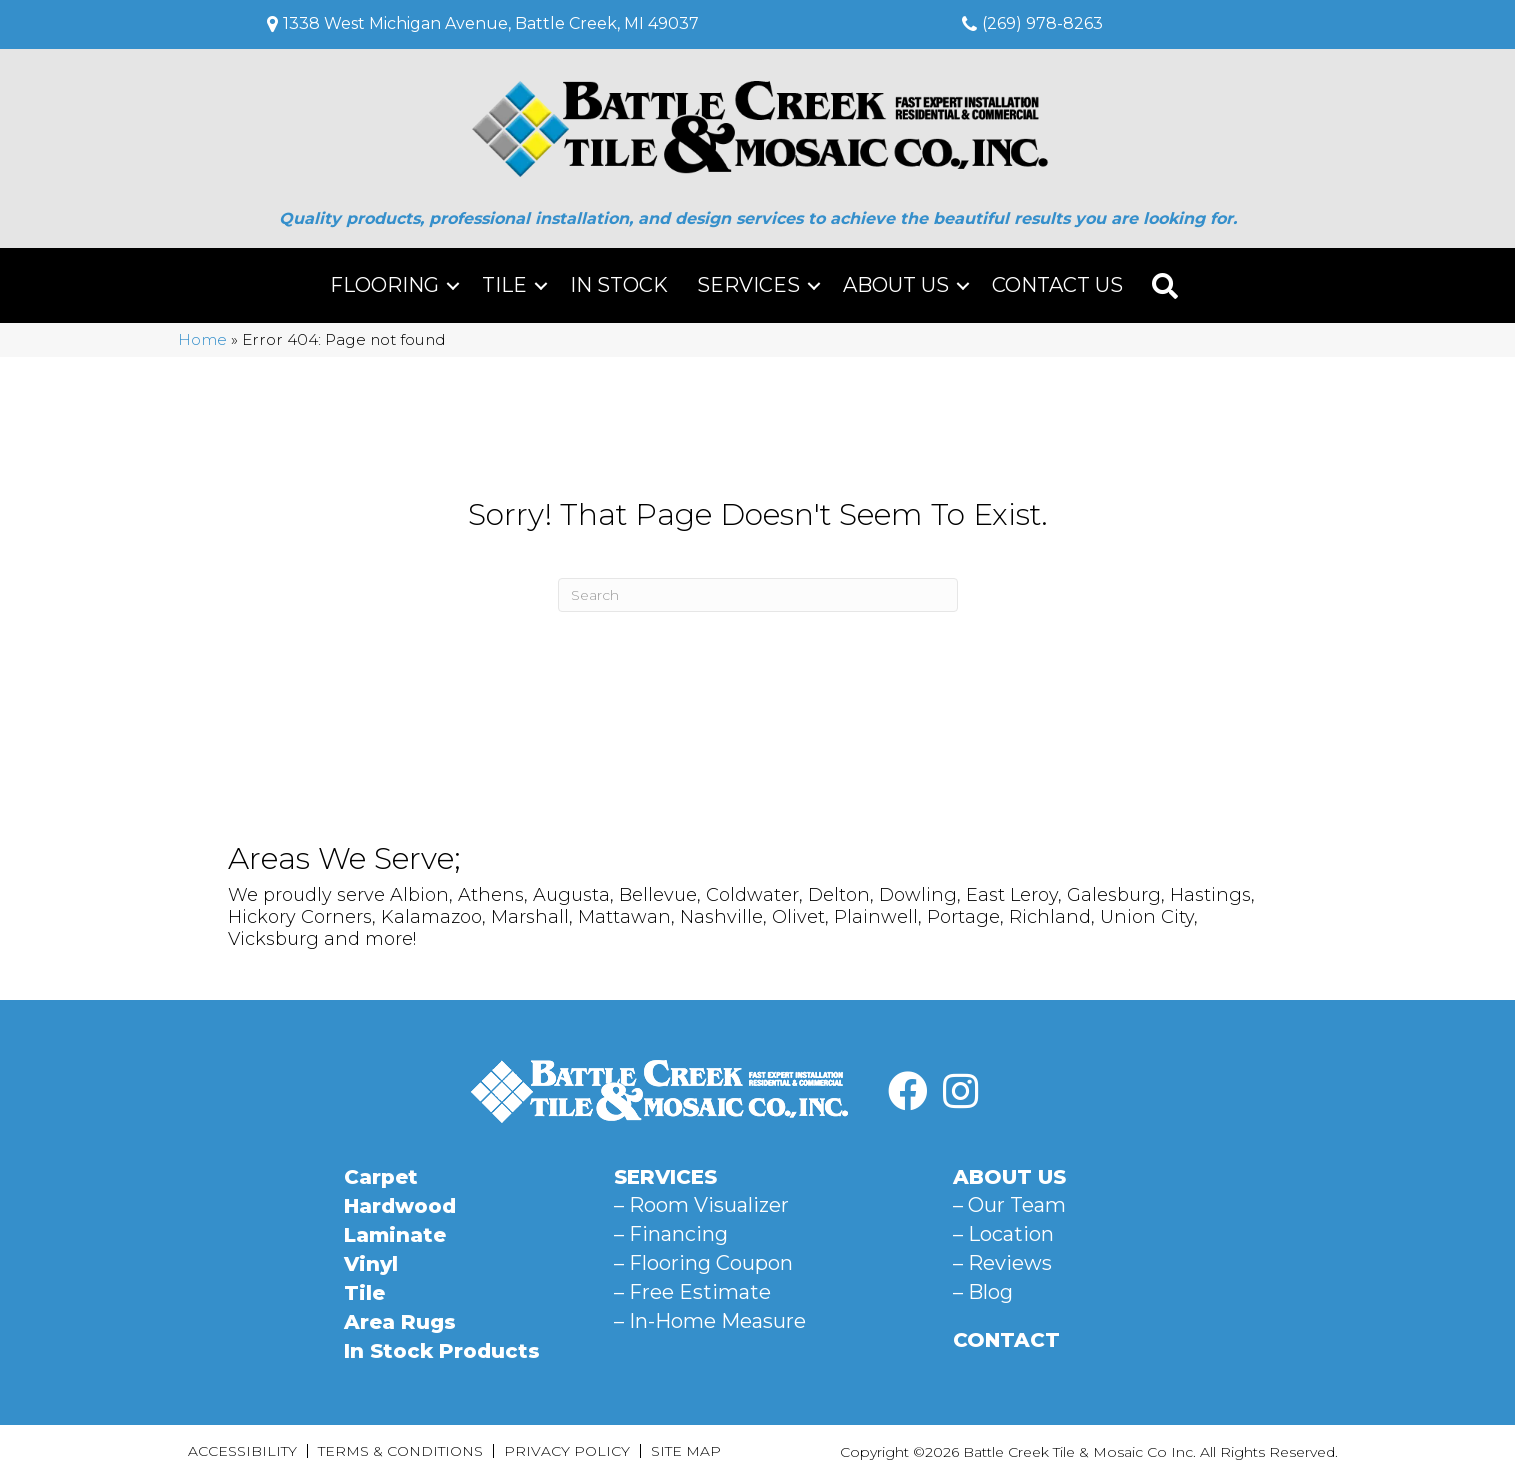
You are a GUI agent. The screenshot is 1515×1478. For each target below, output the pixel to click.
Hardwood (400, 1206)
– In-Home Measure (710, 1321)
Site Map (686, 1451)
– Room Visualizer (701, 1205)
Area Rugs (400, 1322)
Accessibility (242, 1451)
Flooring (384, 285)
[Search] (758, 595)
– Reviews (1002, 1263)
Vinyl (371, 1264)
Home (202, 339)
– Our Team (1009, 1205)
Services (748, 285)
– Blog (983, 1292)
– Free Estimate (692, 1292)
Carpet (381, 1177)
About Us (896, 285)
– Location (1003, 1234)
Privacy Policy (567, 1451)
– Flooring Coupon (703, 1263)
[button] (453, 285)
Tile (504, 285)
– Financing (671, 1234)
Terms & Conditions (400, 1451)
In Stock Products (442, 1351)
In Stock (619, 285)
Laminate (395, 1235)
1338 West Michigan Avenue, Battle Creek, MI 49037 (491, 23)
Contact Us (1057, 285)
